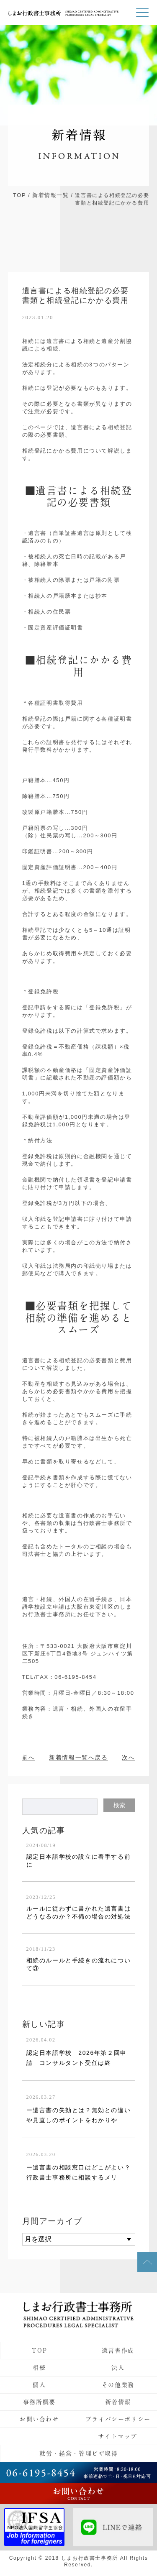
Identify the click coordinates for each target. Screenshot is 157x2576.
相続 (39, 2368)
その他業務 (118, 2385)
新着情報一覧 (50, 195)
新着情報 (118, 2402)
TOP (19, 195)
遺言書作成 (118, 2350)
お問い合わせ (39, 2419)
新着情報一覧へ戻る (78, 1757)
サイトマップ (117, 2436)
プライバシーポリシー (118, 2419)
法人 (117, 2368)
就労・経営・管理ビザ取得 (78, 2453)
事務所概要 (39, 2402)
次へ (128, 1757)
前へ (28, 1757)
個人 (39, 2385)
